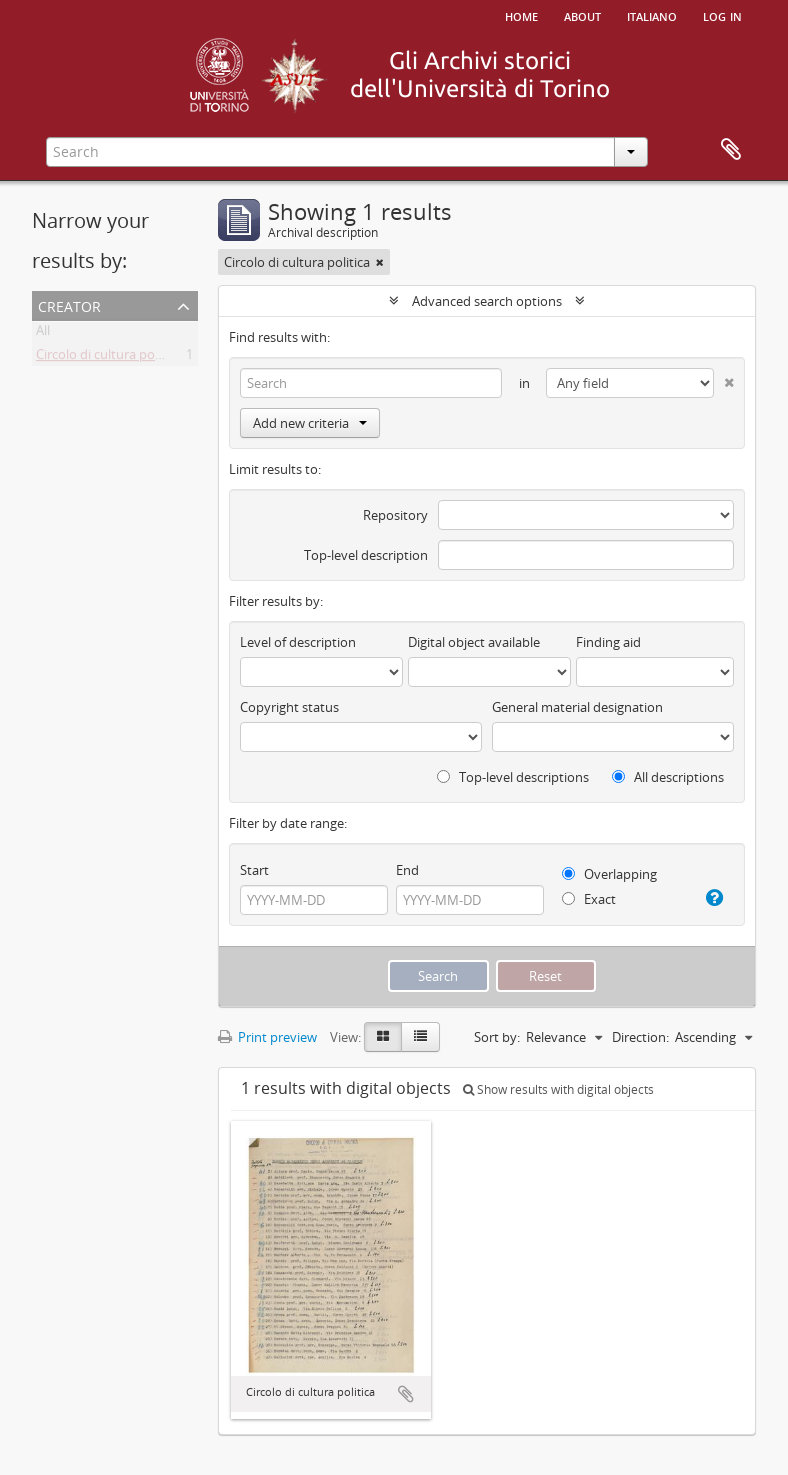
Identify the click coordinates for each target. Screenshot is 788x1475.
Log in (722, 15)
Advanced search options (487, 301)
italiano (652, 15)
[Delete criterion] (724, 378)
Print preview (267, 1037)
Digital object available (474, 642)
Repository (395, 515)
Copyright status (289, 707)
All (43, 334)
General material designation (577, 707)
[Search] (371, 383)
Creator (69, 304)
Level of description (298, 642)
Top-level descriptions (513, 777)
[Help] (713, 898)
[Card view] (383, 1037)
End (407, 870)
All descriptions (668, 777)
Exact (589, 899)
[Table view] (420, 1037)
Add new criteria (310, 423)
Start (254, 870)
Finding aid (608, 642)
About (582, 15)
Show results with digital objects (558, 1089)
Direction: (640, 1037)
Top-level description (366, 555)
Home (521, 15)
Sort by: (497, 1037)
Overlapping (609, 874)
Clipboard (731, 150)
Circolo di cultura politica (109, 358)
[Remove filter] (380, 262)
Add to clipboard (406, 1394)
